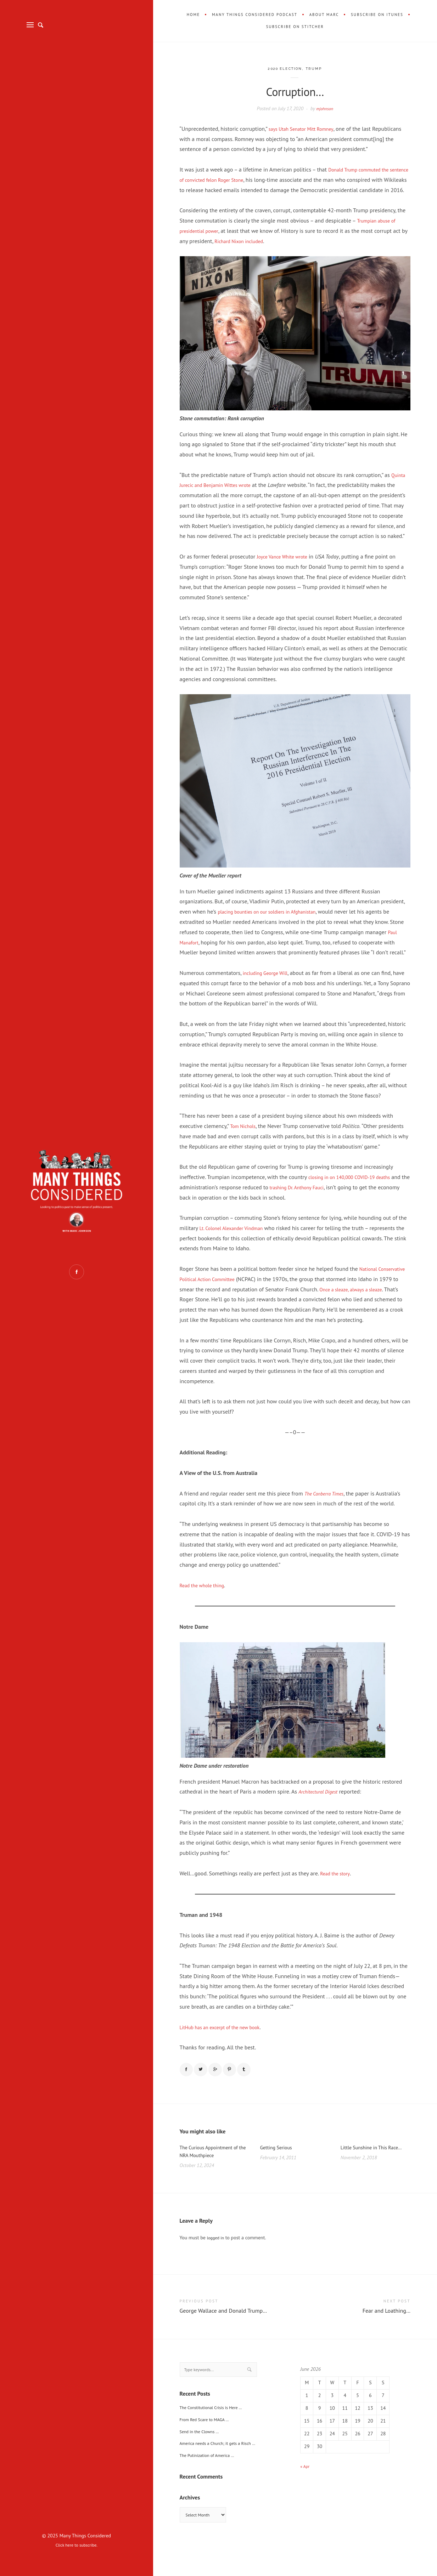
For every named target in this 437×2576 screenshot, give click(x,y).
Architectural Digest (321, 1811)
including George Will (269, 983)
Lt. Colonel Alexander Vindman (236, 1238)
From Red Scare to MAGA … (208, 2447)
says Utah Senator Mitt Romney (306, 128)
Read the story (337, 1893)
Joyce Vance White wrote (286, 566)
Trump (317, 68)
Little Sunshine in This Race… (368, 2175)
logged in (217, 2263)
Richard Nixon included (250, 250)
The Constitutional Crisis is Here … (216, 2435)
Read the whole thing (205, 1605)
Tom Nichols (245, 1136)
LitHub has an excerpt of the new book (226, 2047)
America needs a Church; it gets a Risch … (224, 2471)
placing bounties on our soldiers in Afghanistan (275, 921)
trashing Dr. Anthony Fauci (320, 1197)
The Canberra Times (327, 1513)
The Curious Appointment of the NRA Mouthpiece (214, 2175)
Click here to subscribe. (76, 2545)
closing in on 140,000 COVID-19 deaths (355, 1187)
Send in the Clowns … (202, 2459)
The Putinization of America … (211, 2483)
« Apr (305, 2491)
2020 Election (283, 68)
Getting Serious (278, 2170)
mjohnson (325, 108)
